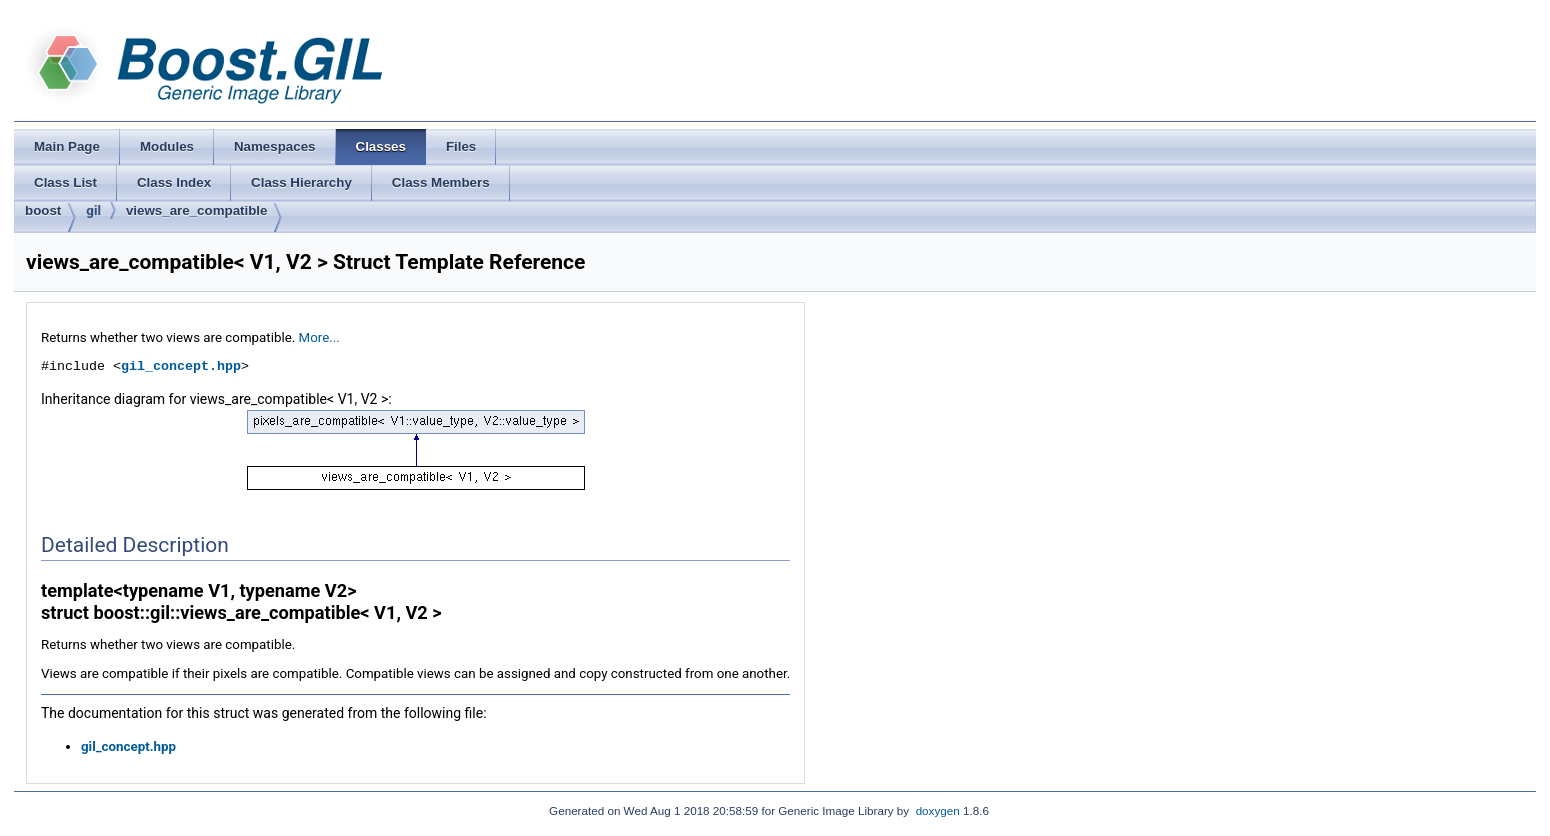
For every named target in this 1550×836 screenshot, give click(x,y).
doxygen (938, 810)
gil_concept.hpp (181, 366)
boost (43, 210)
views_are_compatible (197, 210)
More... (319, 337)
